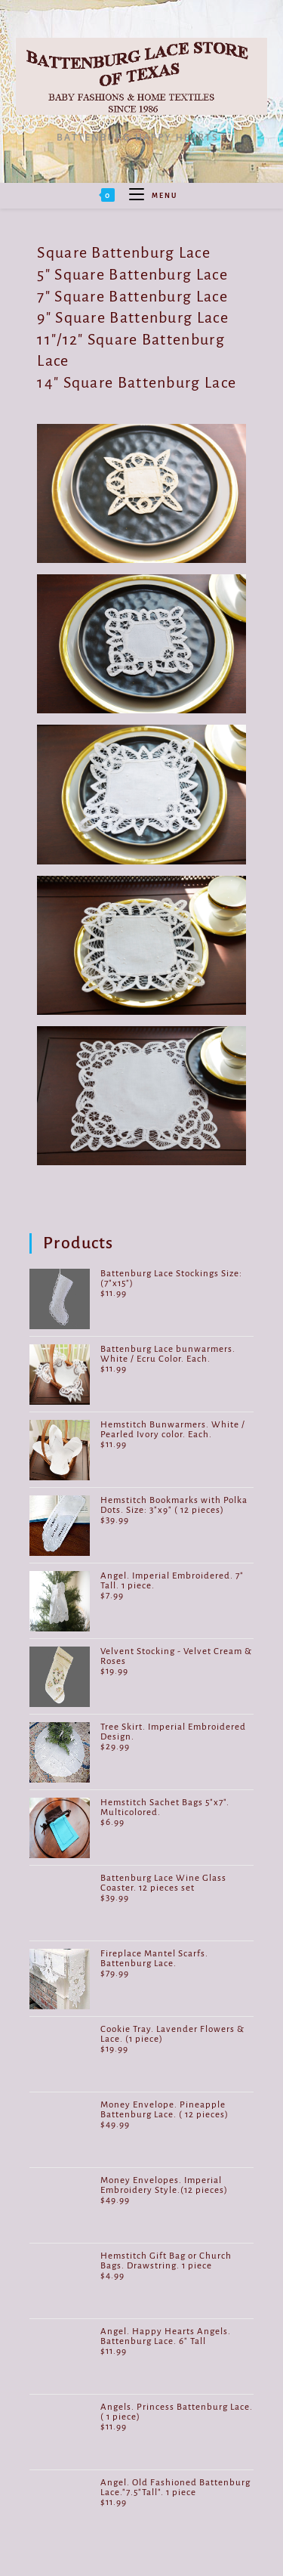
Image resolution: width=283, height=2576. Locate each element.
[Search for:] (183, 195)
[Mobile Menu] (147, 195)
